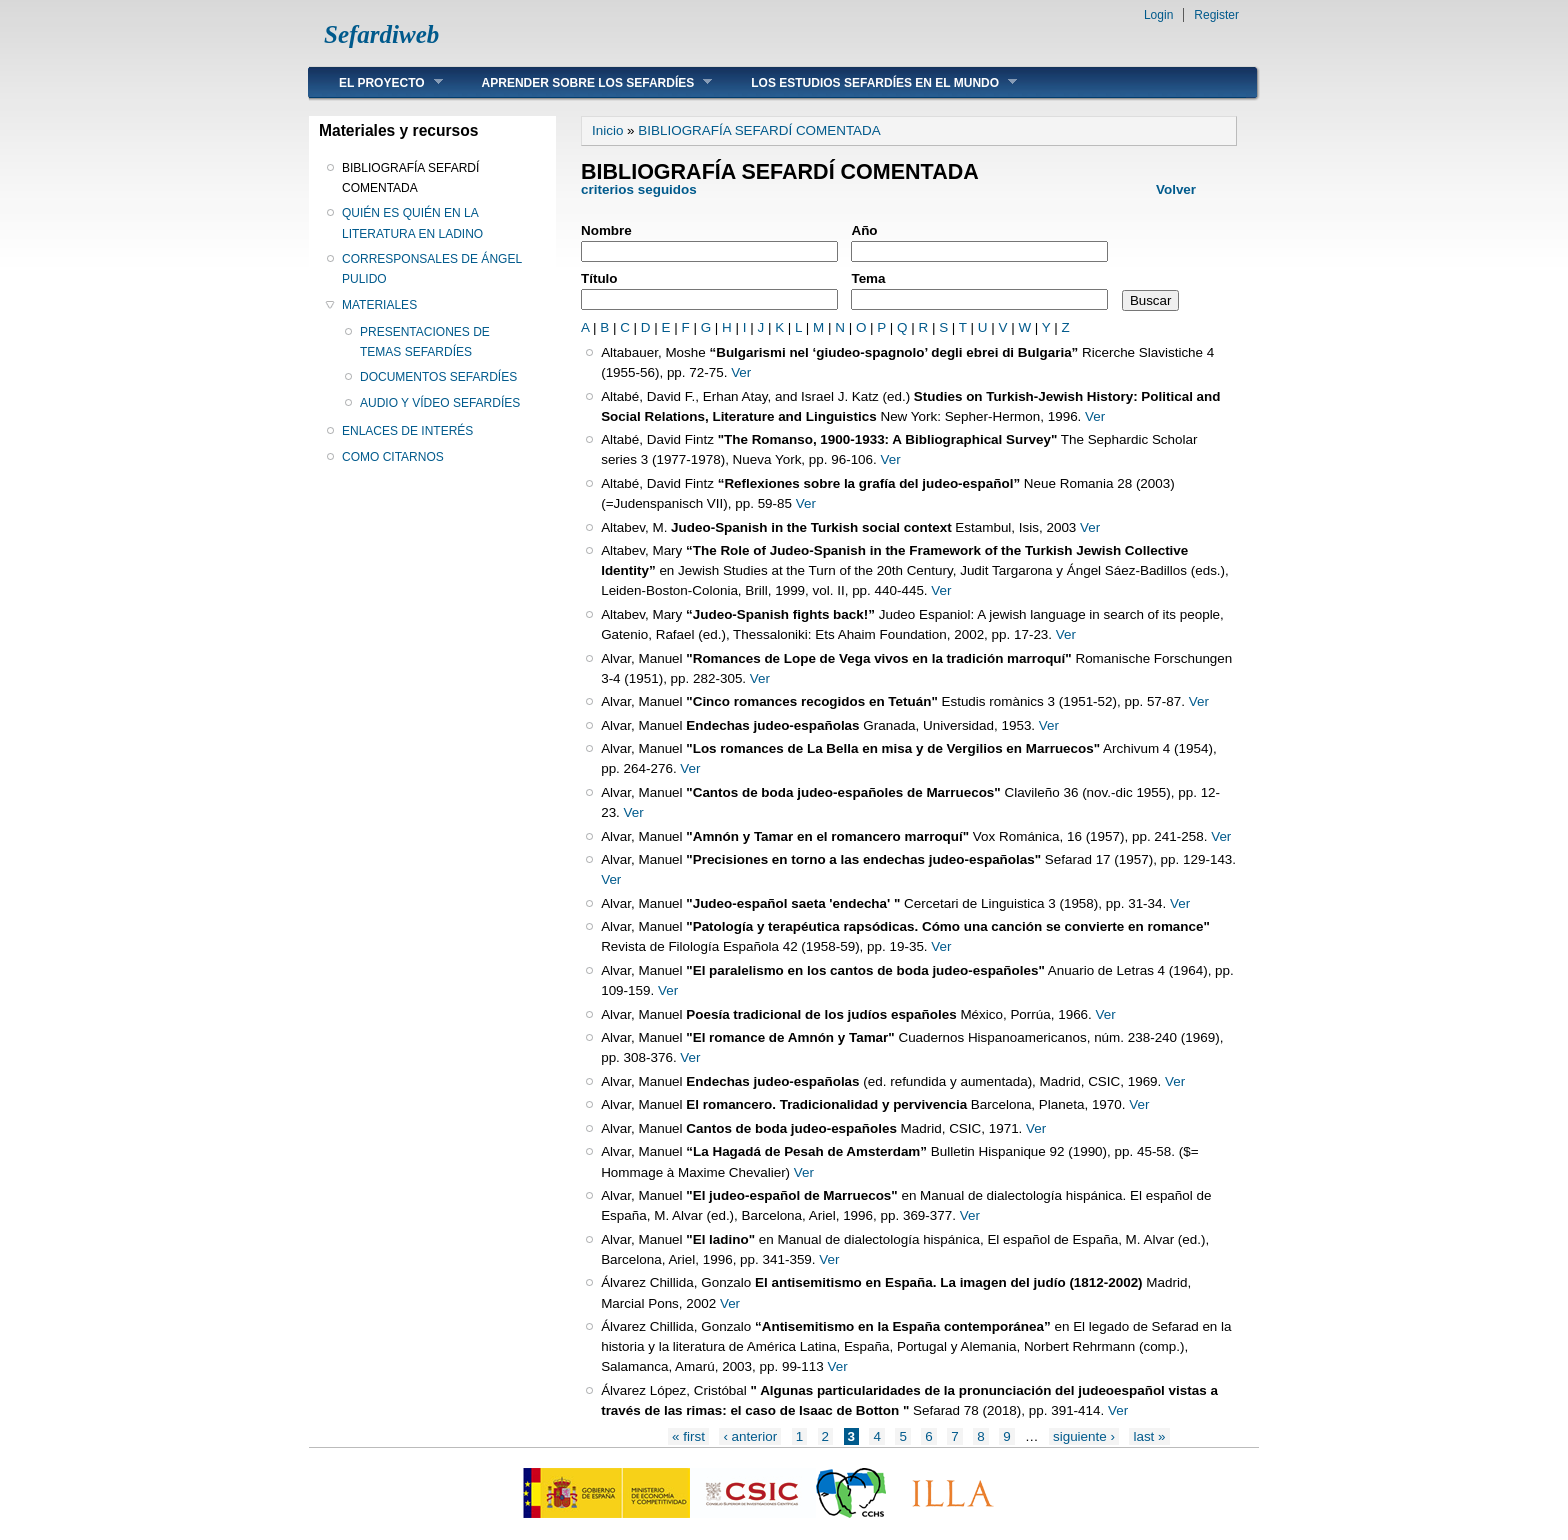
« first (688, 1436)
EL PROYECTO (376, 82)
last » (1149, 1436)
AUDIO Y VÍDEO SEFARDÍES (440, 403)
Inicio (607, 130)
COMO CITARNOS (393, 457)
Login (1158, 15)
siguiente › (1084, 1436)
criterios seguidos (640, 189)
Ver (741, 372)
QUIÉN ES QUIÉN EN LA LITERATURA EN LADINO (412, 223)
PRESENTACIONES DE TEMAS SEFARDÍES (425, 342)
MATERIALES (379, 305)
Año (864, 230)
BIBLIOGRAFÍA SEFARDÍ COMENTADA (410, 178)
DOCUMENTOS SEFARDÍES (438, 377)
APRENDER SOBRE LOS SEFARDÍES (582, 82)
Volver (1176, 189)
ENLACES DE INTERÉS (407, 431)
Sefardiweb (381, 34)
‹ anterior (750, 1436)
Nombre (606, 230)
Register (1216, 15)
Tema (868, 278)
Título (599, 278)
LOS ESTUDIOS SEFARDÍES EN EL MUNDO (869, 82)
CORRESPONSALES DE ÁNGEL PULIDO (432, 269)
